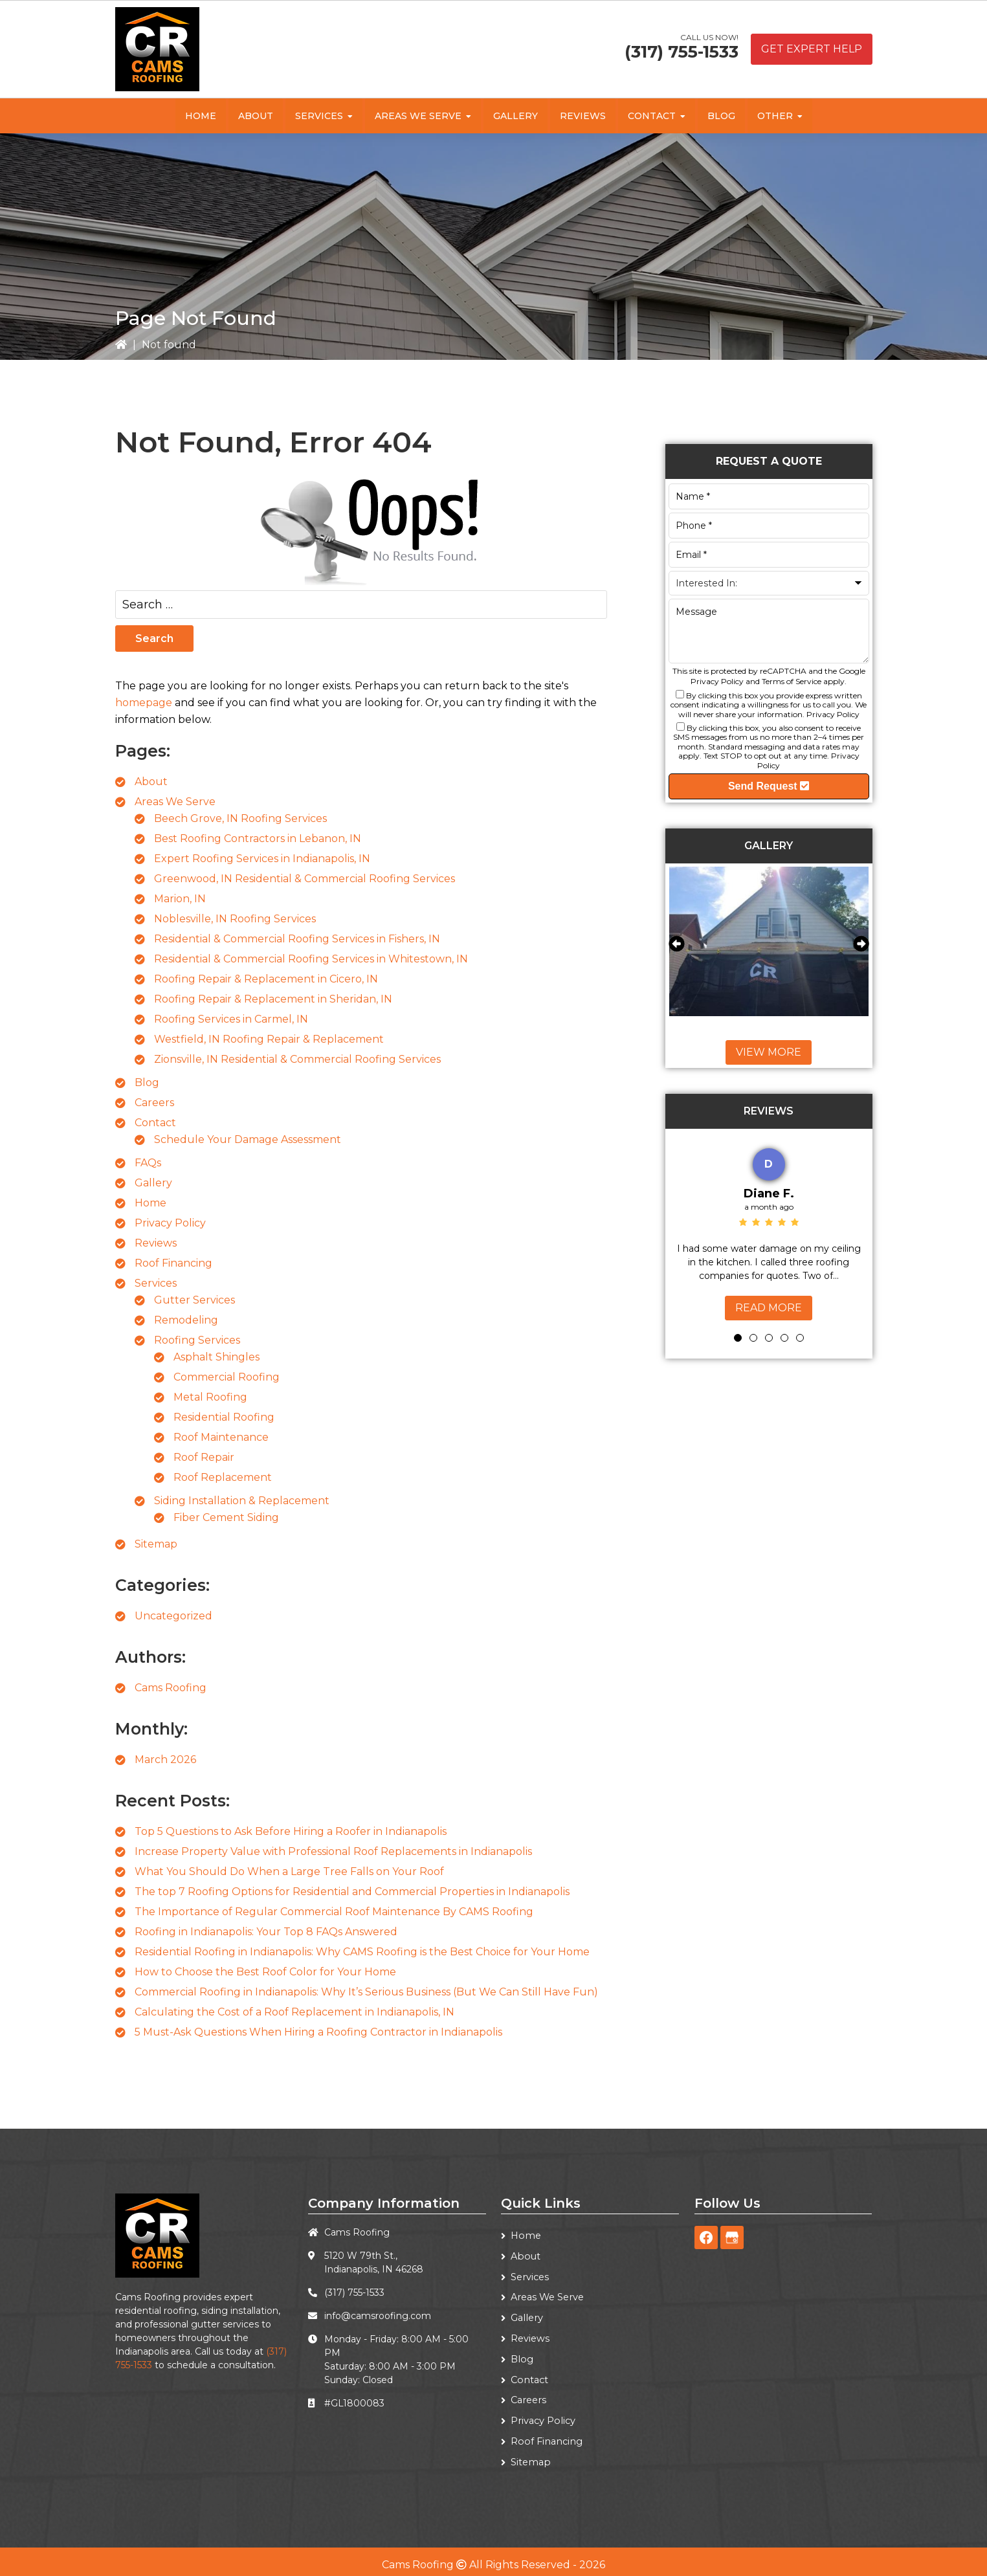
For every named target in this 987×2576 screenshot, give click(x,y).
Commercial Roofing (226, 1377)
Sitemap (156, 1544)
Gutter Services (194, 1300)
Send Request (768, 786)
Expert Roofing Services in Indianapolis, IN (262, 858)
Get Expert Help (811, 49)
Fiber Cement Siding (226, 1517)
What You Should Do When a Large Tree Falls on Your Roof (289, 1871)
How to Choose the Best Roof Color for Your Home (265, 1972)
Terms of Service (791, 681)
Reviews (156, 1243)
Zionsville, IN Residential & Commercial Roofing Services (297, 1059)
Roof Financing (173, 1263)
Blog (147, 1082)
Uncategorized (173, 1616)
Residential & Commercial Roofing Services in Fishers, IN (297, 939)
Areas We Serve (175, 801)
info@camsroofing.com (377, 2316)
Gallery (153, 1183)
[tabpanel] (769, 1231)
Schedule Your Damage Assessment (247, 1139)
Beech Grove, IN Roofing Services (240, 818)
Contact (155, 1122)
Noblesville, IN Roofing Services (235, 919)
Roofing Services (197, 1340)
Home (150, 1203)
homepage (143, 702)
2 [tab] (753, 1338)
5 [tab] (800, 1338)
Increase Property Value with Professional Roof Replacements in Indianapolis (333, 1851)
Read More (768, 1308)
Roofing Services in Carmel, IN (231, 1019)
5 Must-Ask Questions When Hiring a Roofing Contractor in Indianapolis (318, 2032)
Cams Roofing (170, 1688)
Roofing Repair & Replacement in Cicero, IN (266, 979)
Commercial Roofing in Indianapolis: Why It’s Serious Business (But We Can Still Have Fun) (366, 1992)
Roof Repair (203, 1457)
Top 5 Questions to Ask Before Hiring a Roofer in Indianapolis (291, 1831)
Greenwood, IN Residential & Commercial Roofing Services (304, 878)
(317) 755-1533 (681, 51)
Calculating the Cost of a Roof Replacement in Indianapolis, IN (294, 2012)
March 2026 (165, 1759)
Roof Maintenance (221, 1437)
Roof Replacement (222, 1477)
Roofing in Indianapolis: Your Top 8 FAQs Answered (266, 1932)
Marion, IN (180, 899)
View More (768, 1052)
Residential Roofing (223, 1417)
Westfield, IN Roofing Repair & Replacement (269, 1039)
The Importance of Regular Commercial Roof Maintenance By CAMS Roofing (334, 1911)
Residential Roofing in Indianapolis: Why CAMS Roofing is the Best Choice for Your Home (362, 1952)
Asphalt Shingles (216, 1357)
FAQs (148, 1163)
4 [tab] (784, 1338)
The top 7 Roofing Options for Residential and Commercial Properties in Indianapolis (352, 1891)
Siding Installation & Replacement (241, 1500)
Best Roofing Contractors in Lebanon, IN (257, 838)
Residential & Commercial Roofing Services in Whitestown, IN (311, 959)
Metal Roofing (210, 1397)
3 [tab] (769, 1338)
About (151, 781)
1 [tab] (738, 1338)
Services (156, 1283)
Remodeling (186, 1320)
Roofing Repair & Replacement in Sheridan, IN (273, 999)
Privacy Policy (170, 1223)
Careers (154, 1102)
